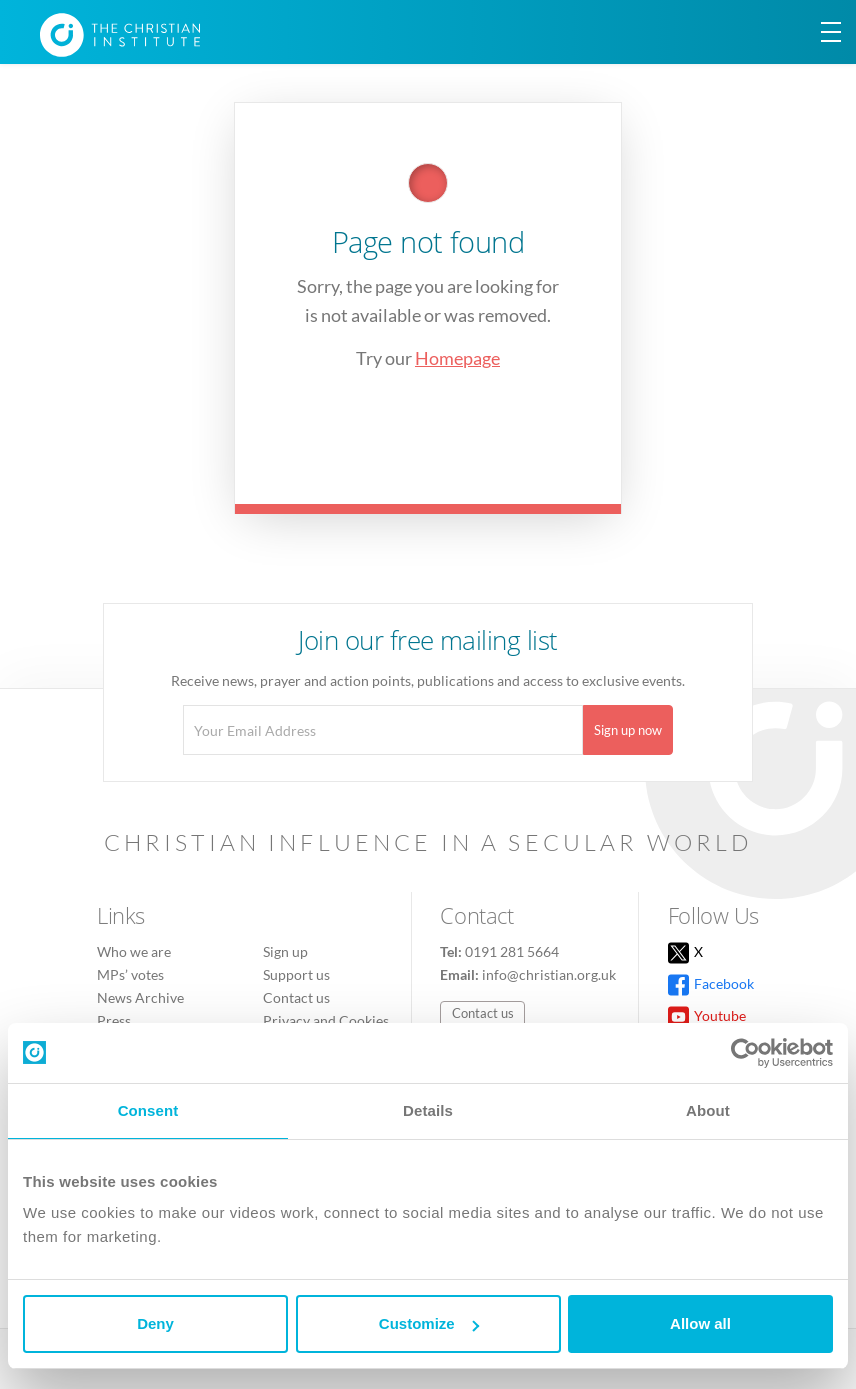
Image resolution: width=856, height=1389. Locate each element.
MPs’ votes (130, 974)
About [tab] (708, 1110)
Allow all (700, 1323)
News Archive (140, 997)
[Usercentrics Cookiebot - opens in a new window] (745, 1053)
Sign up (285, 951)
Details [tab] (428, 1110)
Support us (296, 974)
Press (114, 1020)
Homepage (457, 358)
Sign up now (628, 730)
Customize (429, 1323)
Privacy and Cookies (326, 1020)
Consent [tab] (148, 1110)
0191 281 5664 (512, 951)
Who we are (134, 951)
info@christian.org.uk (549, 974)
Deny (155, 1323)
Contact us (296, 997)
